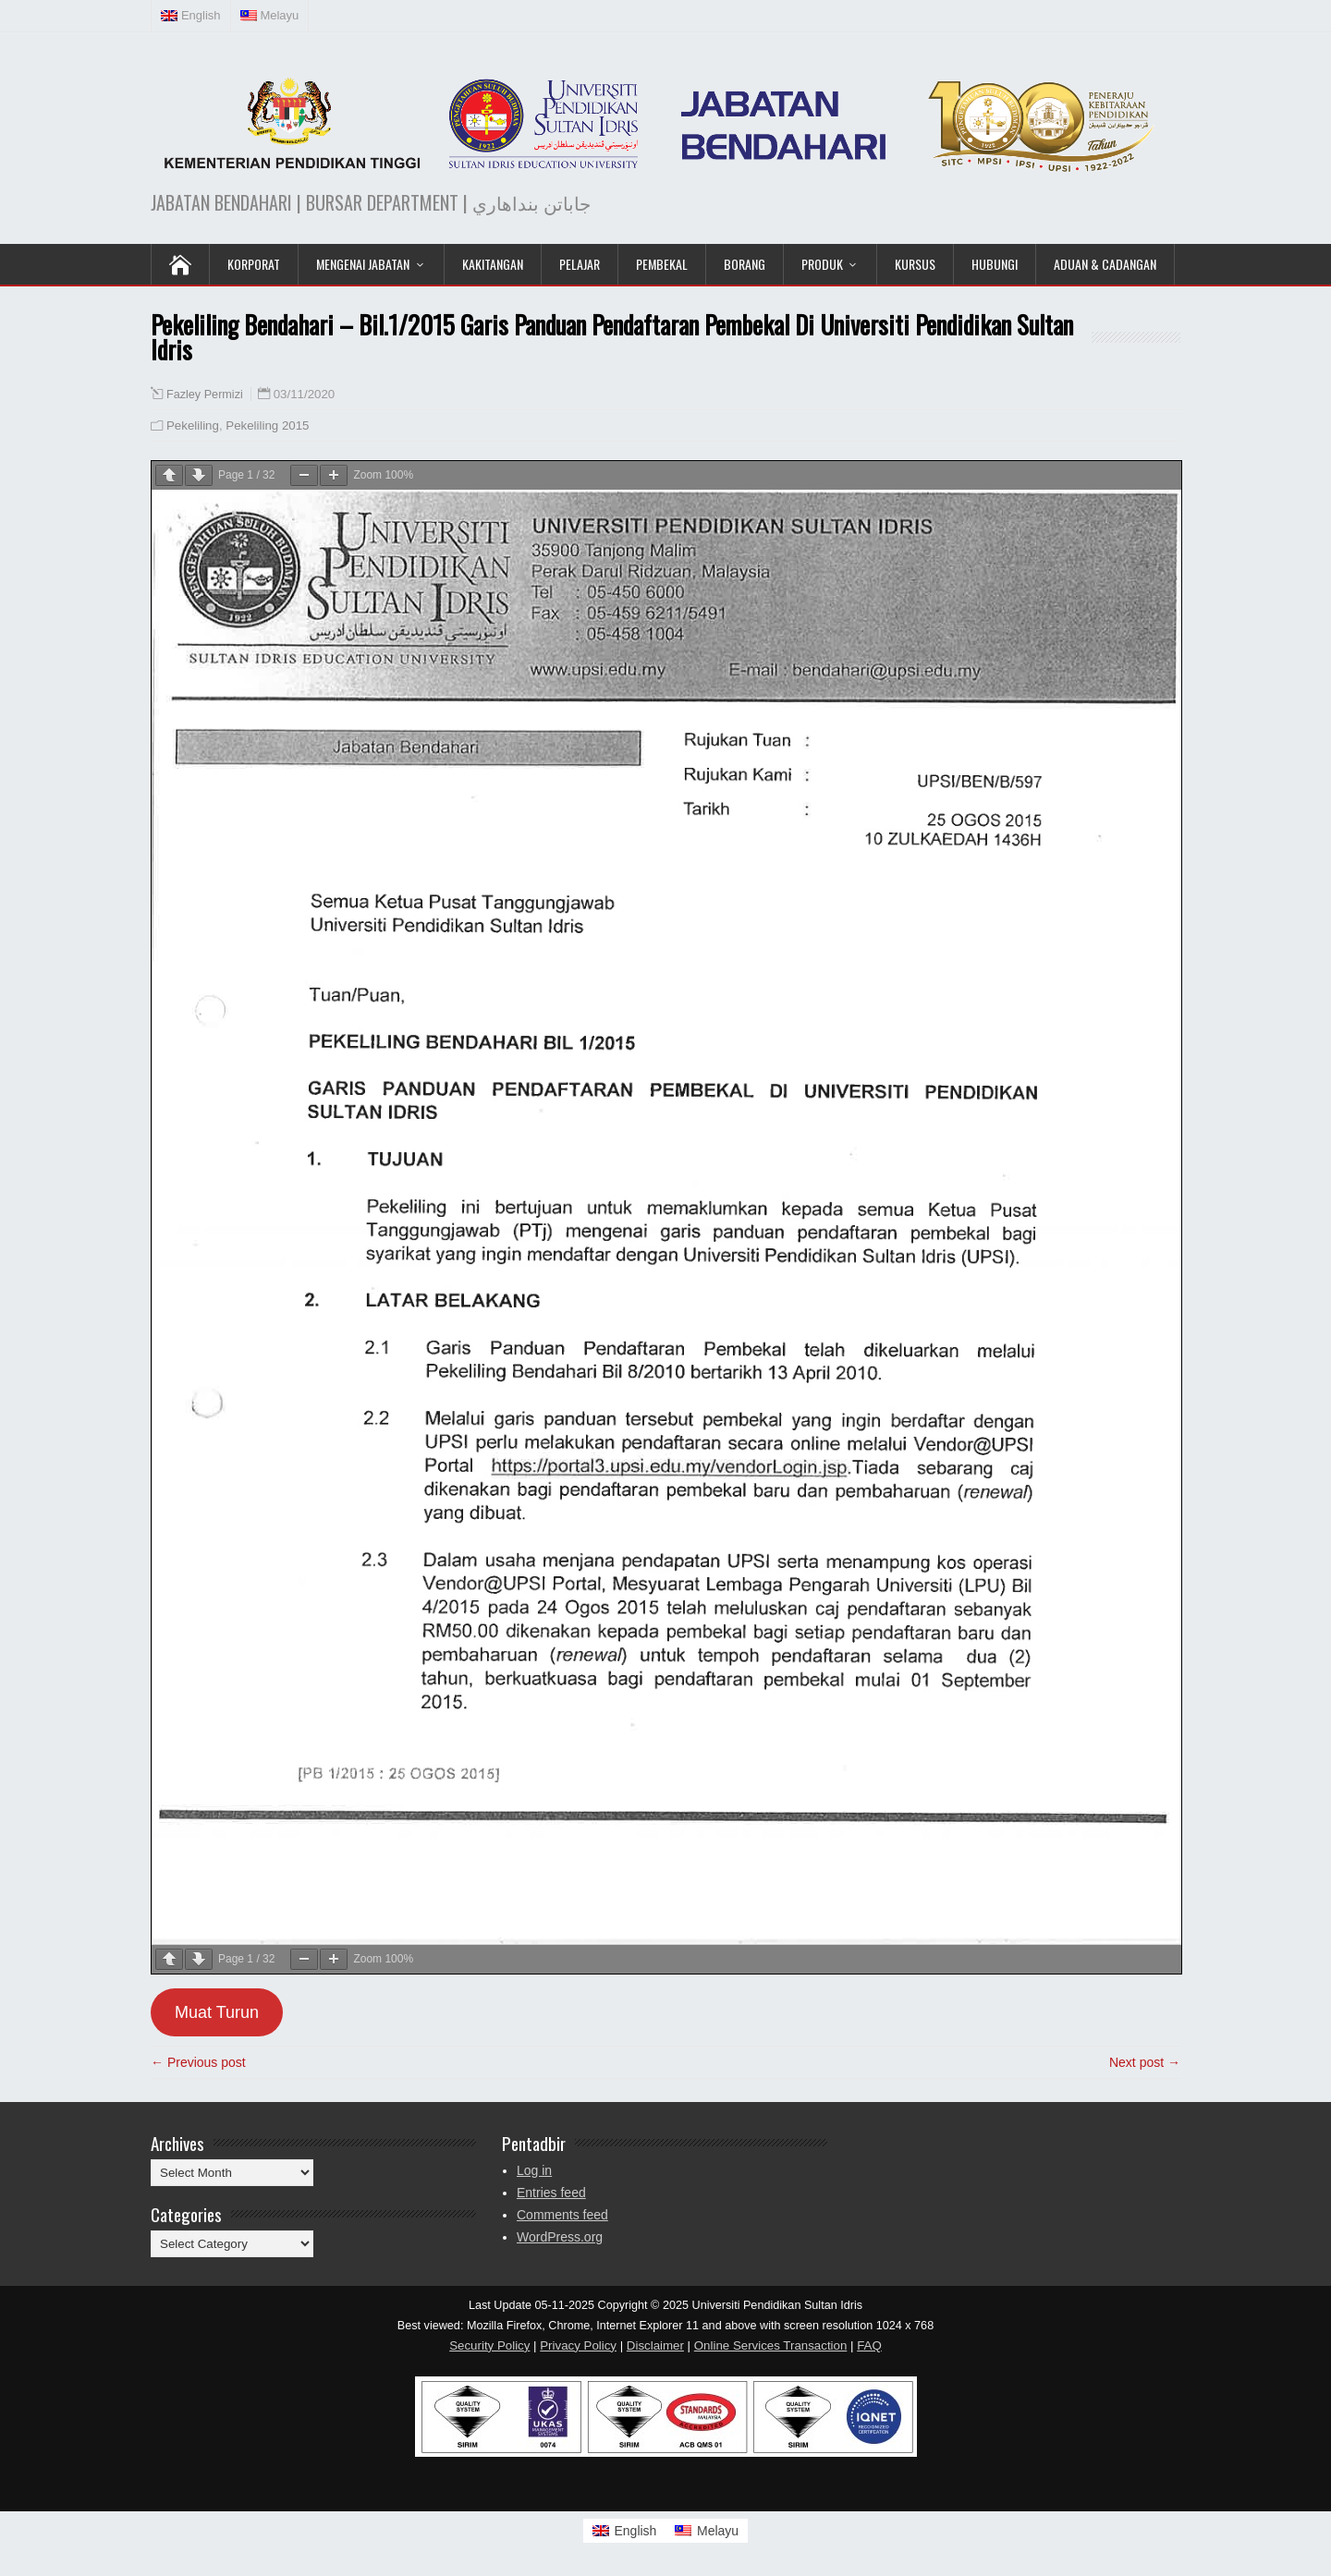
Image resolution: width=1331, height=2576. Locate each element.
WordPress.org (560, 2237)
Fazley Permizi (204, 394)
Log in (534, 2170)
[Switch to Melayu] (707, 2531)
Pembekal (662, 263)
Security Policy (489, 2345)
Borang (744, 263)
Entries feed (551, 2192)
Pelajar (579, 263)
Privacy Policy (578, 2345)
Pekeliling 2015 (267, 425)
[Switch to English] (624, 2531)
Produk (822, 263)
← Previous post (198, 2062)
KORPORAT (253, 263)
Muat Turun (217, 2012)
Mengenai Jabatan (362, 263)
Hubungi (994, 263)
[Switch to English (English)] (191, 15)
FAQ (869, 2345)
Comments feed (562, 2214)
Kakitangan (492, 263)
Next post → (1144, 2062)
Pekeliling (192, 425)
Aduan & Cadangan (1105, 263)
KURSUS (915, 263)
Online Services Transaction (771, 2345)
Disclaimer (655, 2345)
